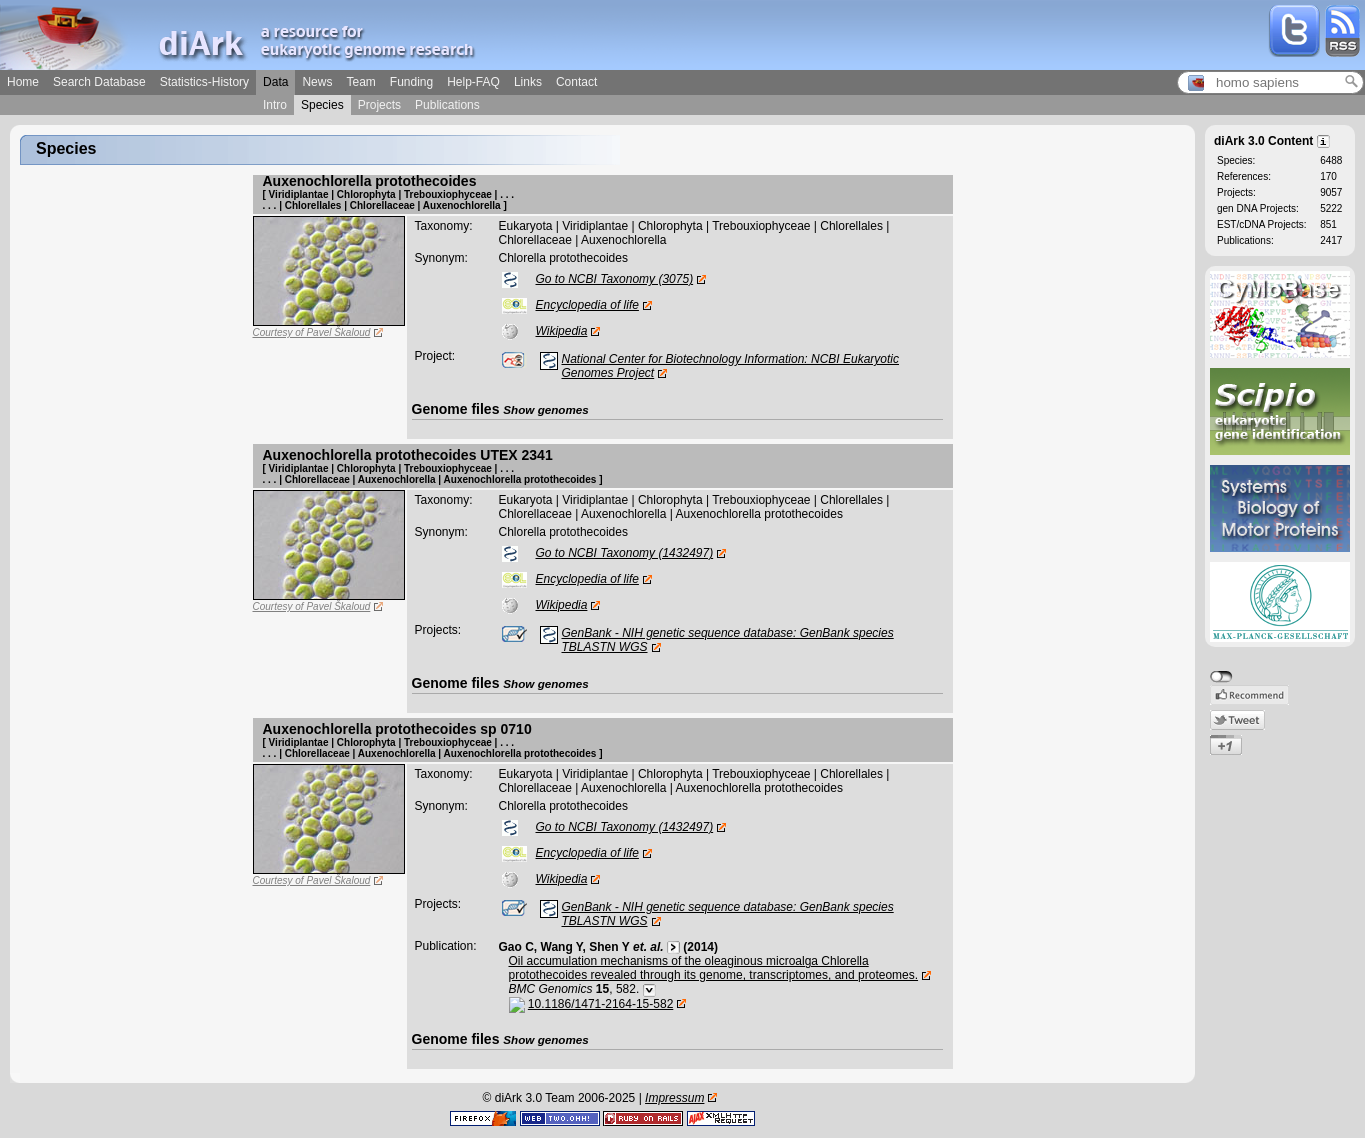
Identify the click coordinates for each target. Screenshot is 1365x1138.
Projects (379, 105)
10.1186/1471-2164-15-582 (600, 1004)
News (317, 82)
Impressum (674, 1098)
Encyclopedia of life (587, 305)
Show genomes (546, 409)
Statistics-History (204, 82)
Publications (447, 105)
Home (23, 82)
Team (360, 82)
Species (322, 105)
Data (275, 82)
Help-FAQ (473, 82)
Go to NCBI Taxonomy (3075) (615, 279)
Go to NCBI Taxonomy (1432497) (625, 553)
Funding (411, 82)
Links (528, 82)
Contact (576, 82)
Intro (275, 105)
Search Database (99, 82)
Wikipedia (562, 331)
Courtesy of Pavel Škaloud (312, 332)
